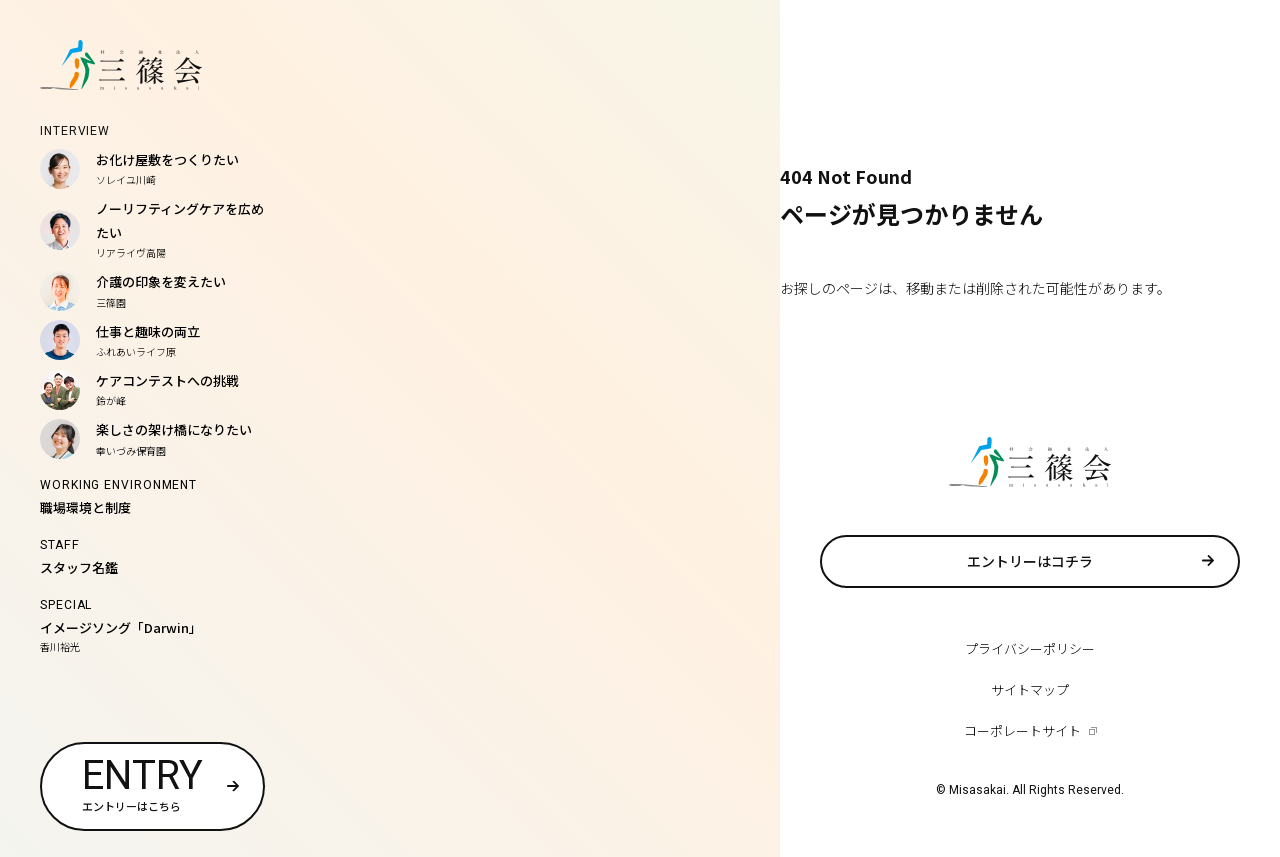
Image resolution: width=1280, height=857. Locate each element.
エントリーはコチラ (1030, 561)
